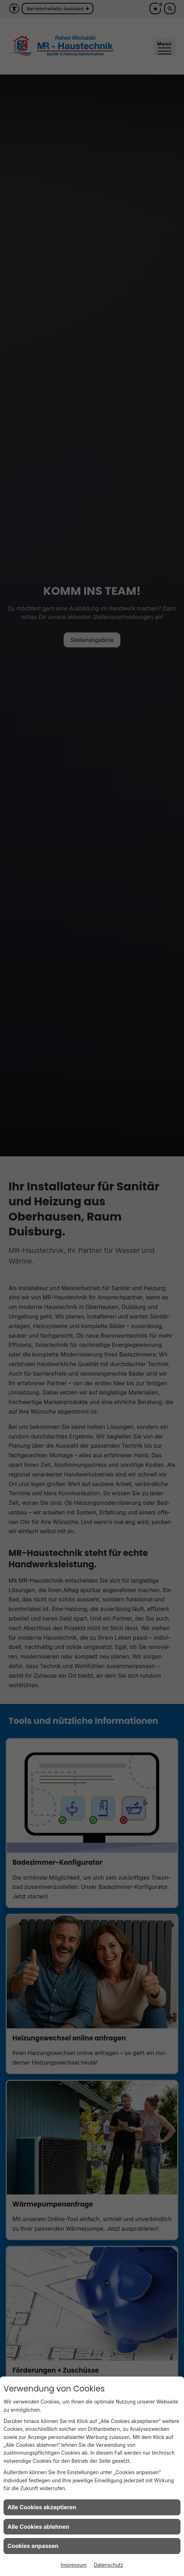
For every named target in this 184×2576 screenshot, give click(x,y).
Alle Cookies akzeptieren (41, 2507)
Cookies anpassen (33, 2545)
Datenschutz (108, 2565)
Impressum (74, 2565)
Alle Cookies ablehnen (38, 2526)
